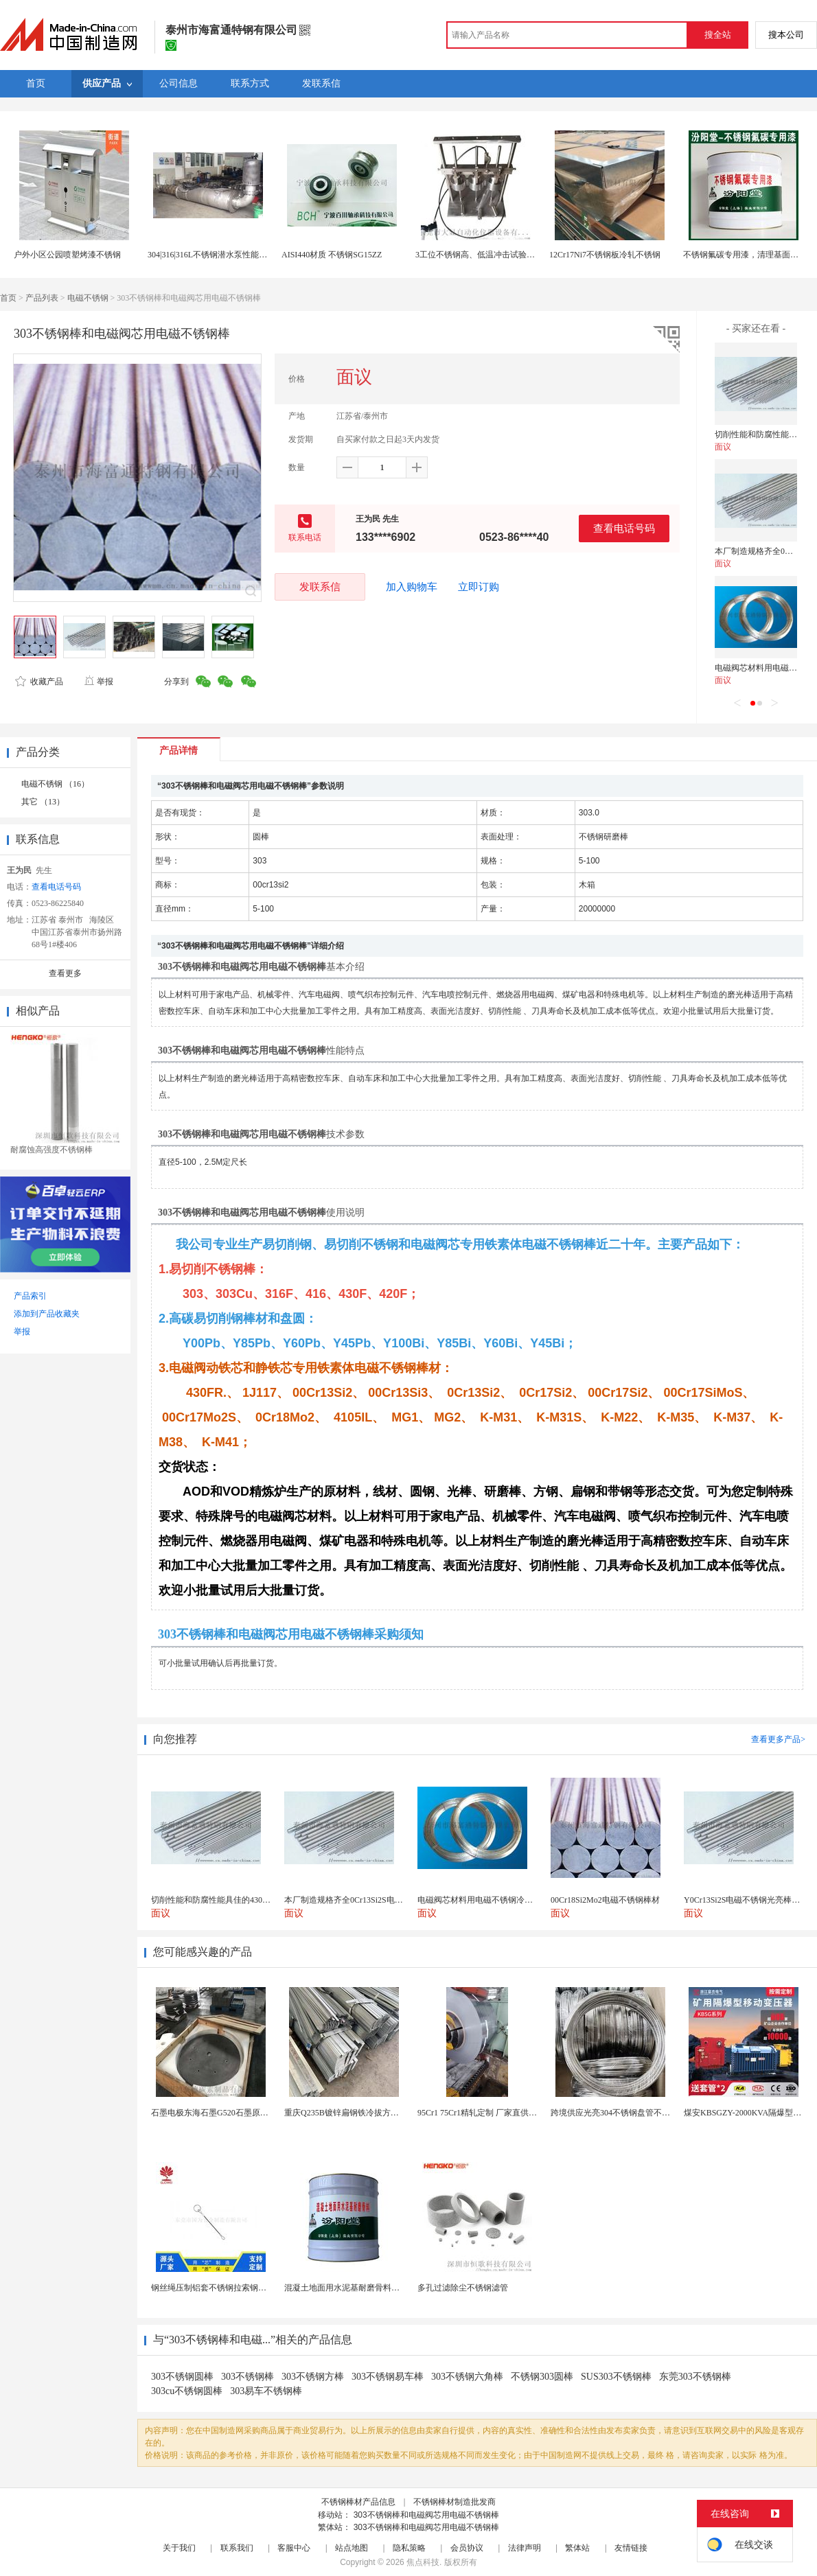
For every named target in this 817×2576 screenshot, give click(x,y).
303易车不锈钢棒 (266, 2391)
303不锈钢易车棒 (388, 2376)
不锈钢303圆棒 (542, 2376)
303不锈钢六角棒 (467, 2376)
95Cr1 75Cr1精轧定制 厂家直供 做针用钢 (490, 2112)
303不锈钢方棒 (312, 2376)
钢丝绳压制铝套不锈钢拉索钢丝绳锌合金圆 (229, 2288)
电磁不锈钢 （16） (55, 784)
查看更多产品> (778, 1739)
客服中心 (293, 2548)
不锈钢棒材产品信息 (358, 2502)
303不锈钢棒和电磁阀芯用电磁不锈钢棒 (426, 2515)
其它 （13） (43, 802)
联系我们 (236, 2548)
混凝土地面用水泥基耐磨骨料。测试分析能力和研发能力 (387, 2288)
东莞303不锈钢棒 (695, 2376)
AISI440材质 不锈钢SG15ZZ (331, 254)
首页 (8, 298)
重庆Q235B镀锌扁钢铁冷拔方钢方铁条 (354, 2112)
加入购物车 (411, 586)
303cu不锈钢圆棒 (186, 2391)
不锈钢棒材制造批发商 (454, 2502)
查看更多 (65, 973)
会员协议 (466, 2548)
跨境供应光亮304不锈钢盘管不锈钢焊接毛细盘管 (639, 2112)
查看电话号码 (624, 528)
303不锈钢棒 (247, 2376)
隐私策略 (409, 2548)
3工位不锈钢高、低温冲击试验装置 (479, 254)
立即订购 (478, 586)
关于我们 (179, 2548)
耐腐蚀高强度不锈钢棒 (51, 1149)
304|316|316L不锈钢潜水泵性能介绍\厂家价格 (229, 254)
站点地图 (351, 2548)
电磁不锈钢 (87, 298)
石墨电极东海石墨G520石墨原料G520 (218, 2112)
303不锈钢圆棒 (182, 2376)
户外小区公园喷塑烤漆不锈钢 (67, 254)
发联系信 (320, 586)
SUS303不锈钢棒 (616, 2376)
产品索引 (30, 1296)
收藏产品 (39, 681)
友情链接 (630, 2548)
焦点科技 (422, 2562)
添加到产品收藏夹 (47, 1314)
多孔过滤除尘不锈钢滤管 (462, 2288)
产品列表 (41, 298)
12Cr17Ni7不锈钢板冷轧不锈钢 (604, 254)
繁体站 (577, 2548)
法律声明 (524, 2548)
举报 (98, 681)
